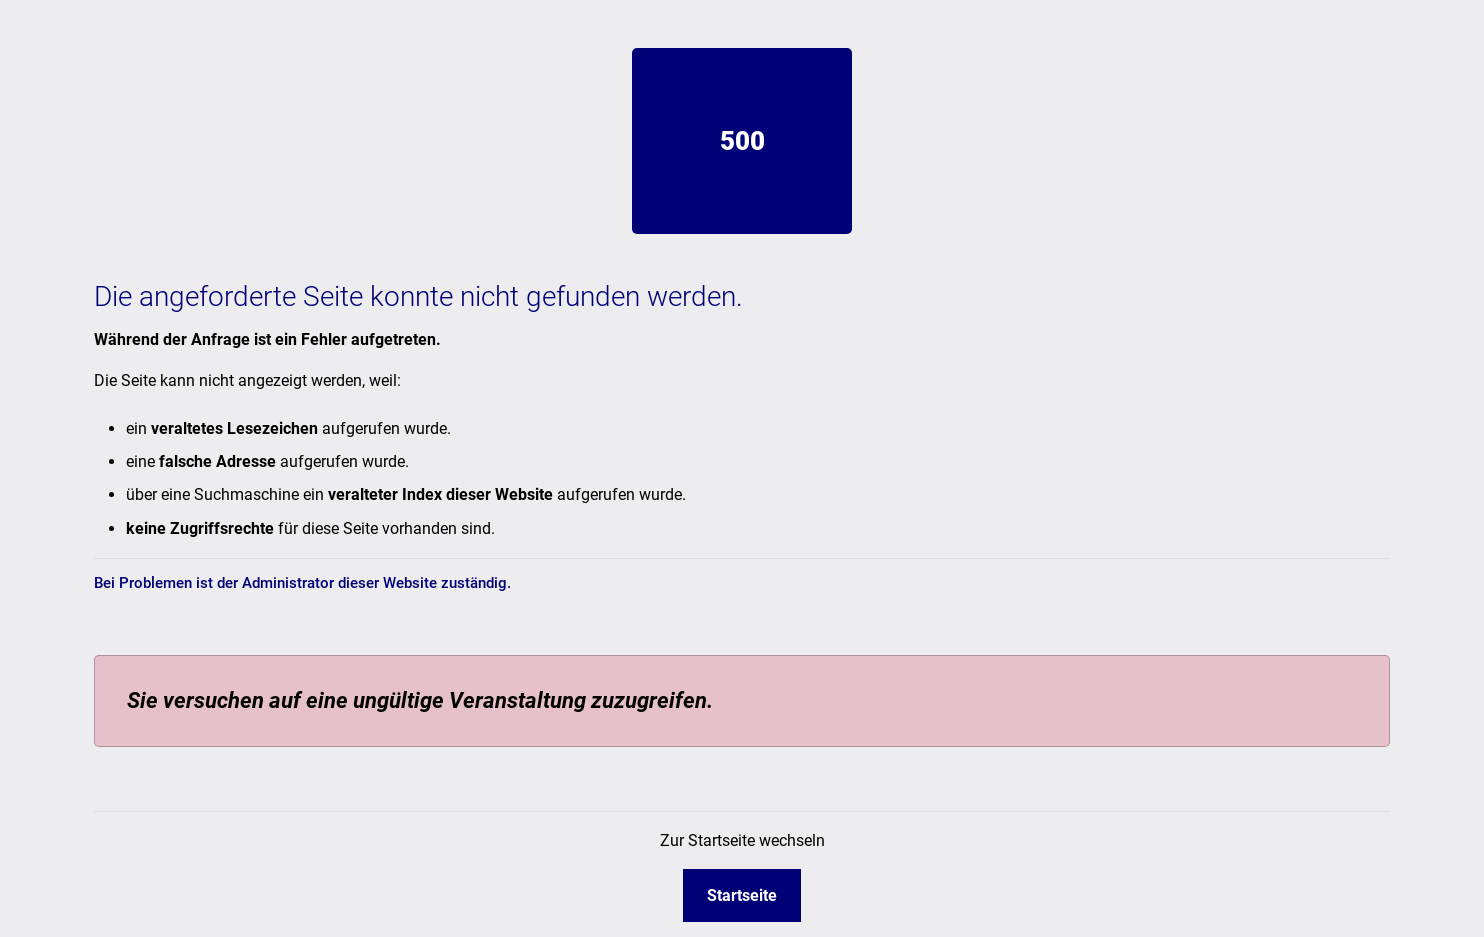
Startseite (742, 895)
